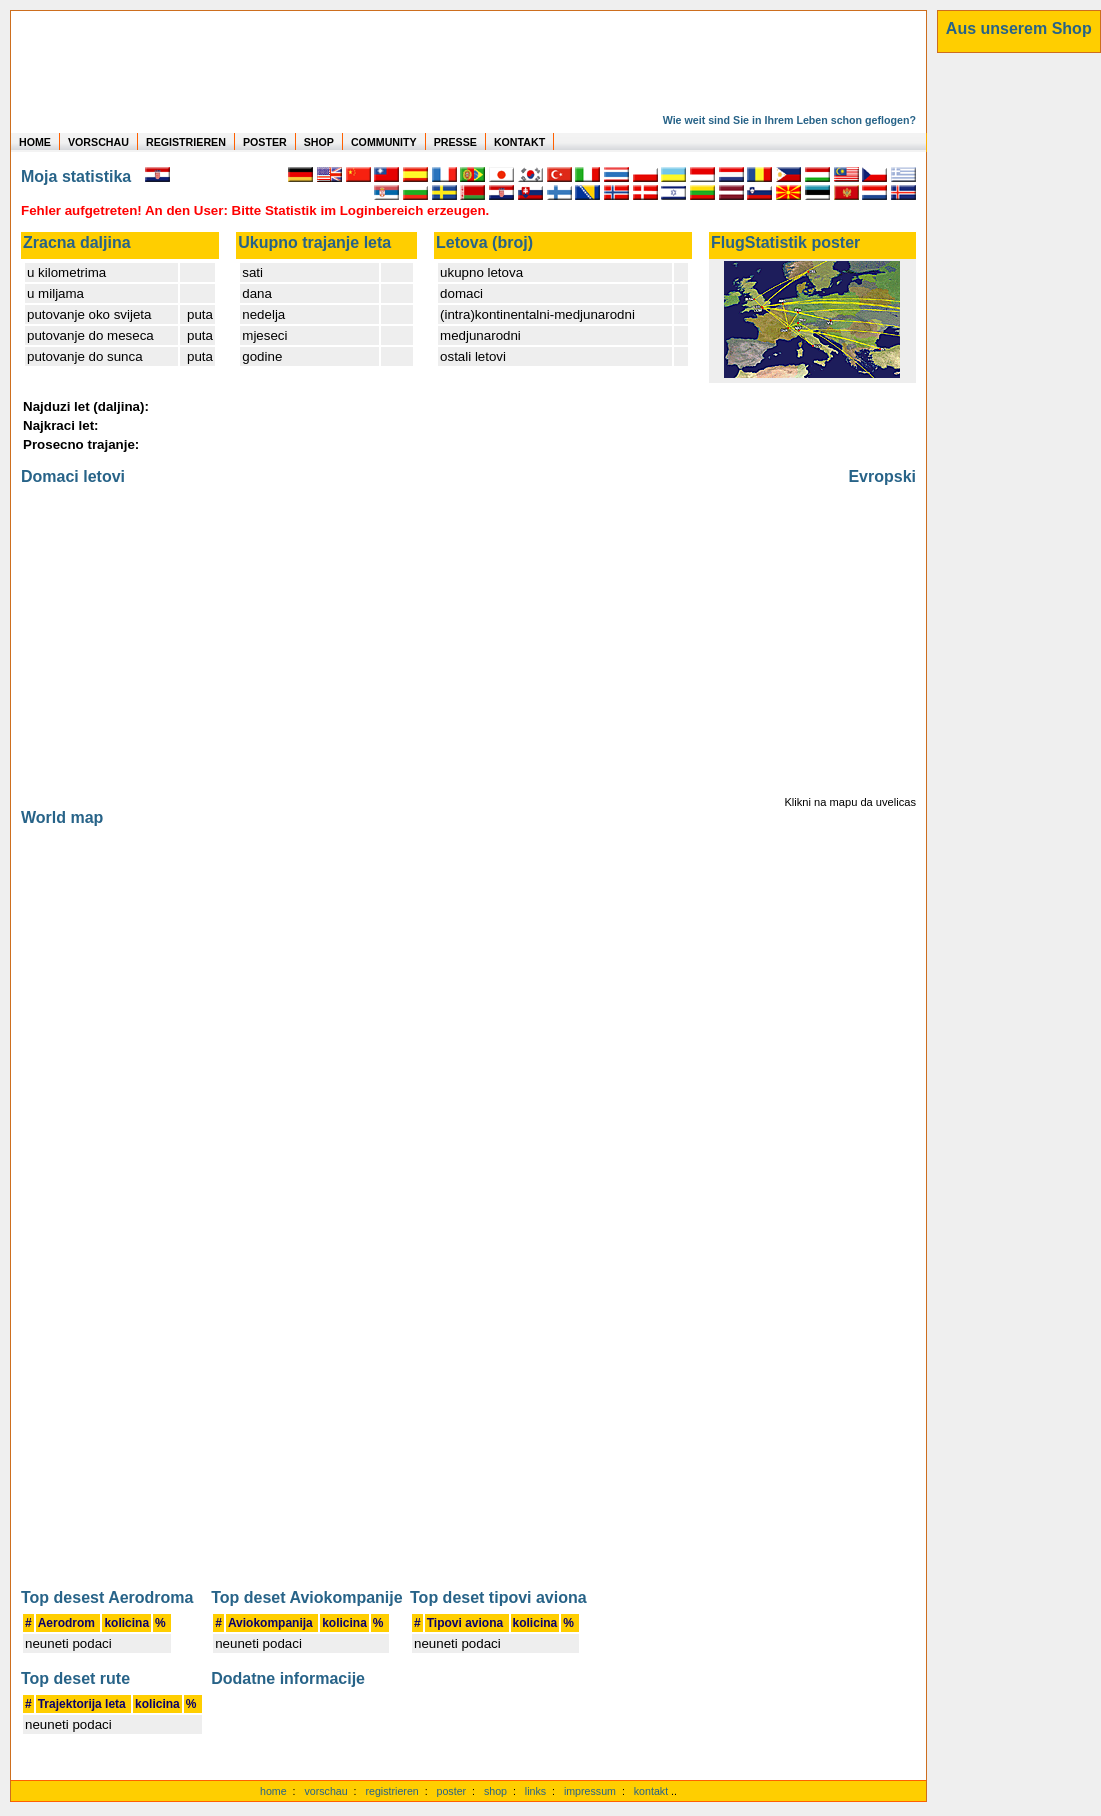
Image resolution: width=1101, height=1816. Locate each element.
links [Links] (535, 1791)
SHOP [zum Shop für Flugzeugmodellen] (319, 142)
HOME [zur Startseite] (35, 142)
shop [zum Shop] (495, 1791)
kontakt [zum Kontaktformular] (651, 1791)
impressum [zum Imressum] (590, 1791)
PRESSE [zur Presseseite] (455, 142)
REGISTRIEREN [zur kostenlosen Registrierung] (186, 142)
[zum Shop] (1019, 29)
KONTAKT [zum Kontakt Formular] (519, 142)
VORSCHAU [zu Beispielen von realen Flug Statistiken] (98, 142)
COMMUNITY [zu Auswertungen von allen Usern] (384, 142)
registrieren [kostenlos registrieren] (391, 1791)
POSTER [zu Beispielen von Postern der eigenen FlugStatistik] (265, 142)
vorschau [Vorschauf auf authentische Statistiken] (325, 1791)
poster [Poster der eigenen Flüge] (452, 1791)
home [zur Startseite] (273, 1791)
